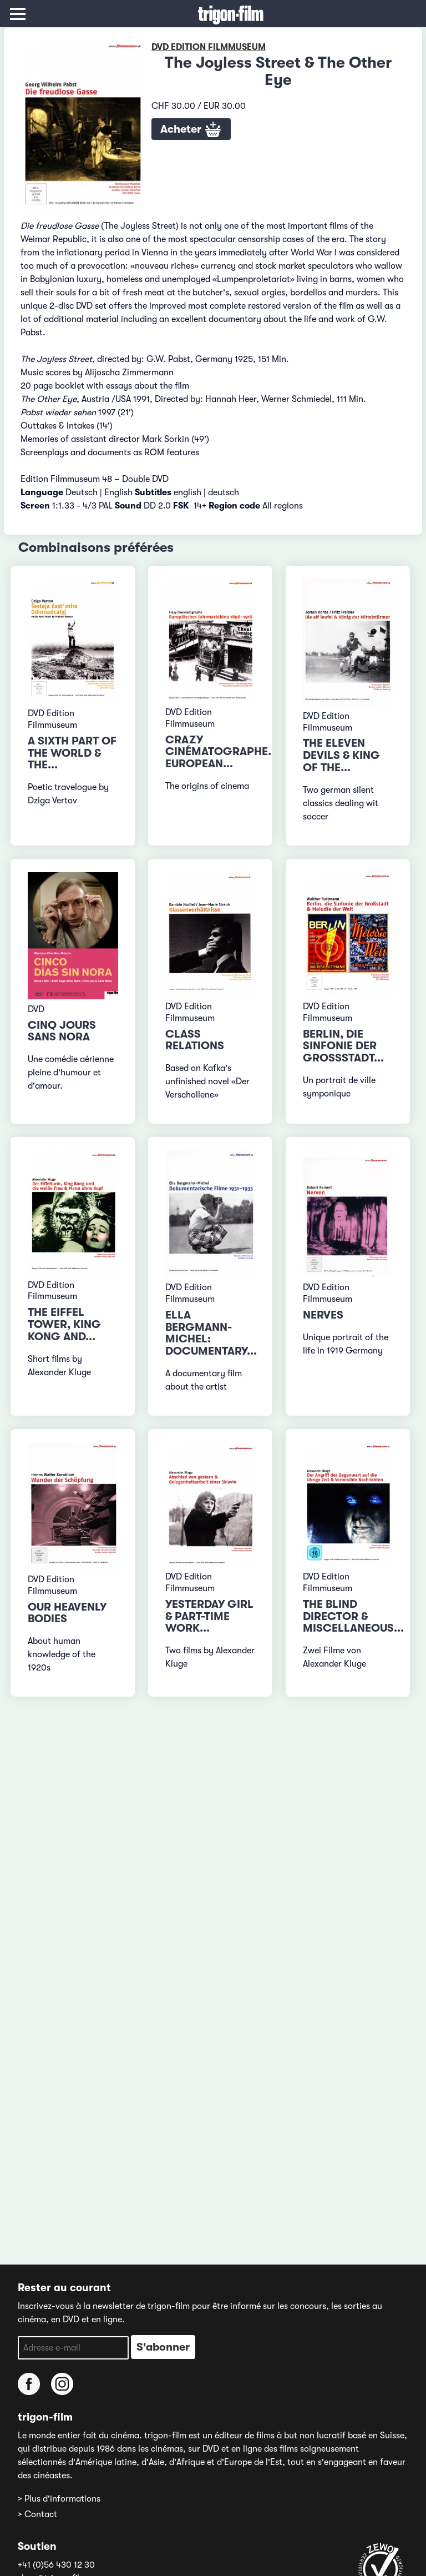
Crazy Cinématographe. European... (218, 752)
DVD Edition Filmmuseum (208, 47)
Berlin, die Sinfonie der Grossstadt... (343, 1046)
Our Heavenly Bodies (67, 1613)
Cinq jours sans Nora (62, 1031)
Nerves (323, 1315)
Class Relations (194, 1040)
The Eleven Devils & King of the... (341, 755)
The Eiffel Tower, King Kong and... (64, 1324)
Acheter (191, 130)
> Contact (37, 2514)
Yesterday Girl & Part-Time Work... (209, 1616)
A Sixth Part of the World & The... (72, 753)
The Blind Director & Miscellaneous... (353, 1616)
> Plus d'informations (59, 2499)
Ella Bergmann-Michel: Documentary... (211, 1333)
